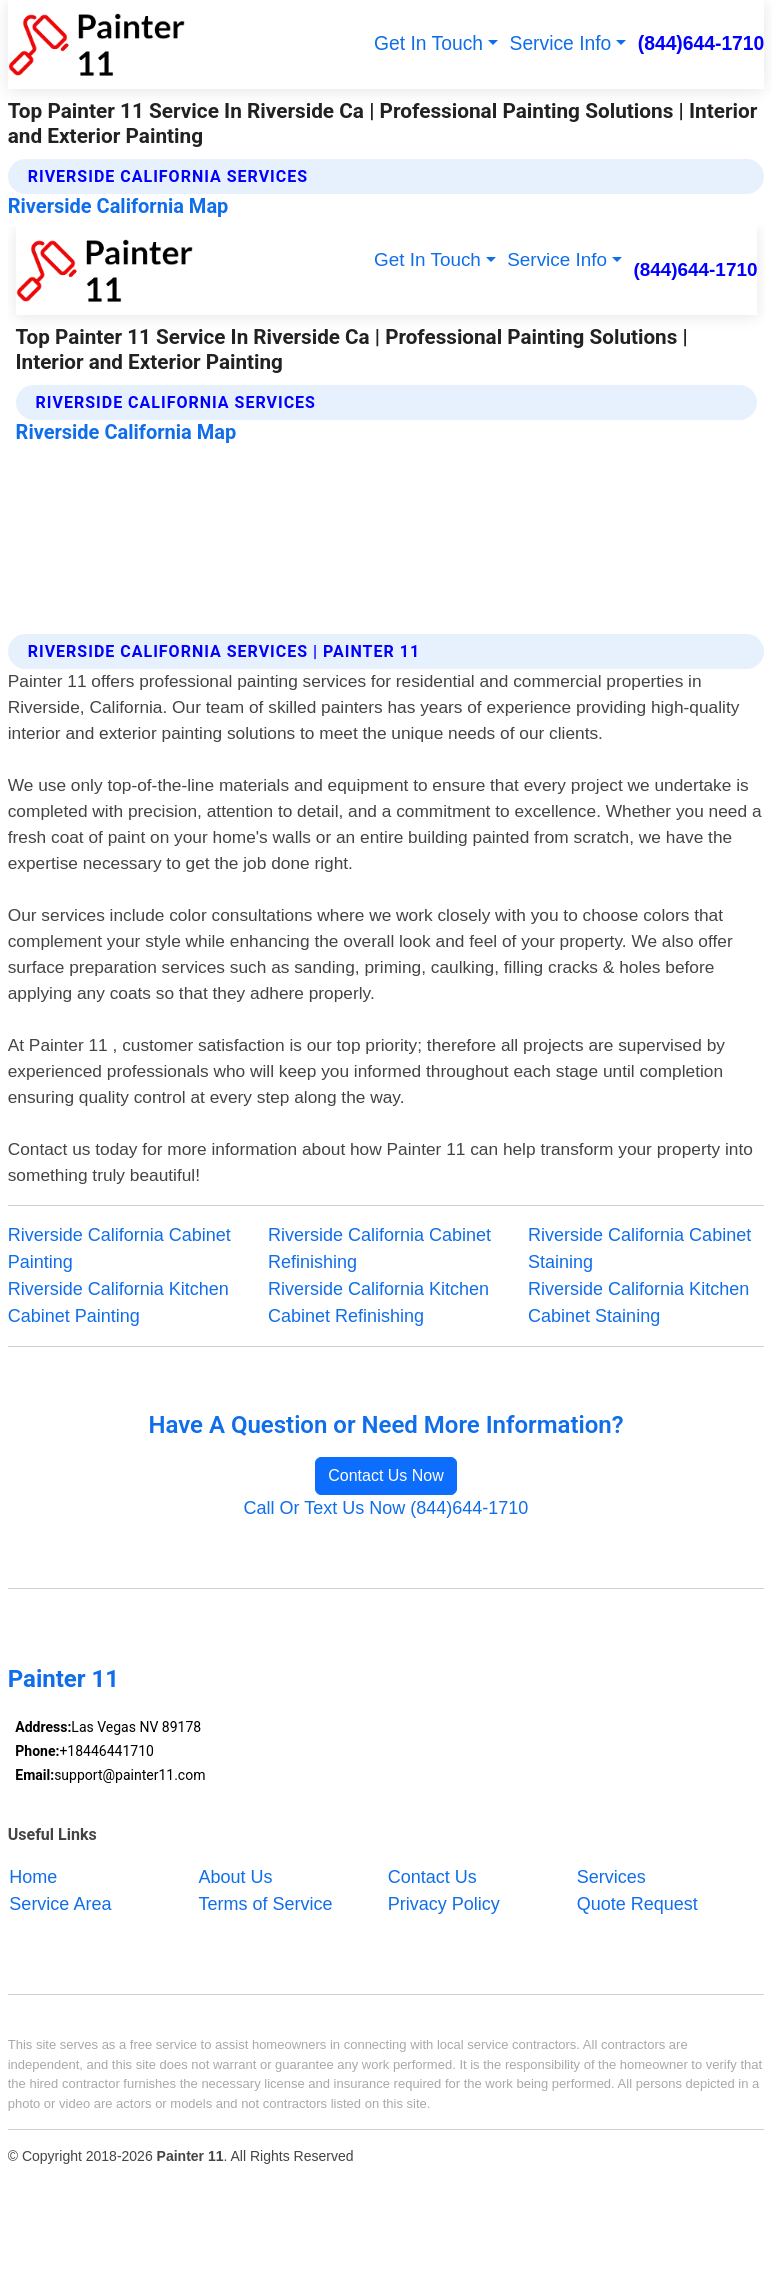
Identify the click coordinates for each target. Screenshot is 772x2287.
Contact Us (432, 1877)
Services (611, 1877)
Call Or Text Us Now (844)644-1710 (386, 1508)
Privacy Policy (444, 1904)
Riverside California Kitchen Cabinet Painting (118, 1302)
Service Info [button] (561, 43)
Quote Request (637, 1904)
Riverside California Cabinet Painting (119, 1248)
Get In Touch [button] (428, 43)
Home (33, 1877)
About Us (236, 1877)
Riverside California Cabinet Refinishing (379, 1248)
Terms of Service (266, 1904)
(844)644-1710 (701, 43)
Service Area (60, 1904)
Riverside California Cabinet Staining (639, 1248)
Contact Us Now (386, 1475)
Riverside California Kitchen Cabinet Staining (638, 1302)
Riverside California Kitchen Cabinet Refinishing (378, 1302)
